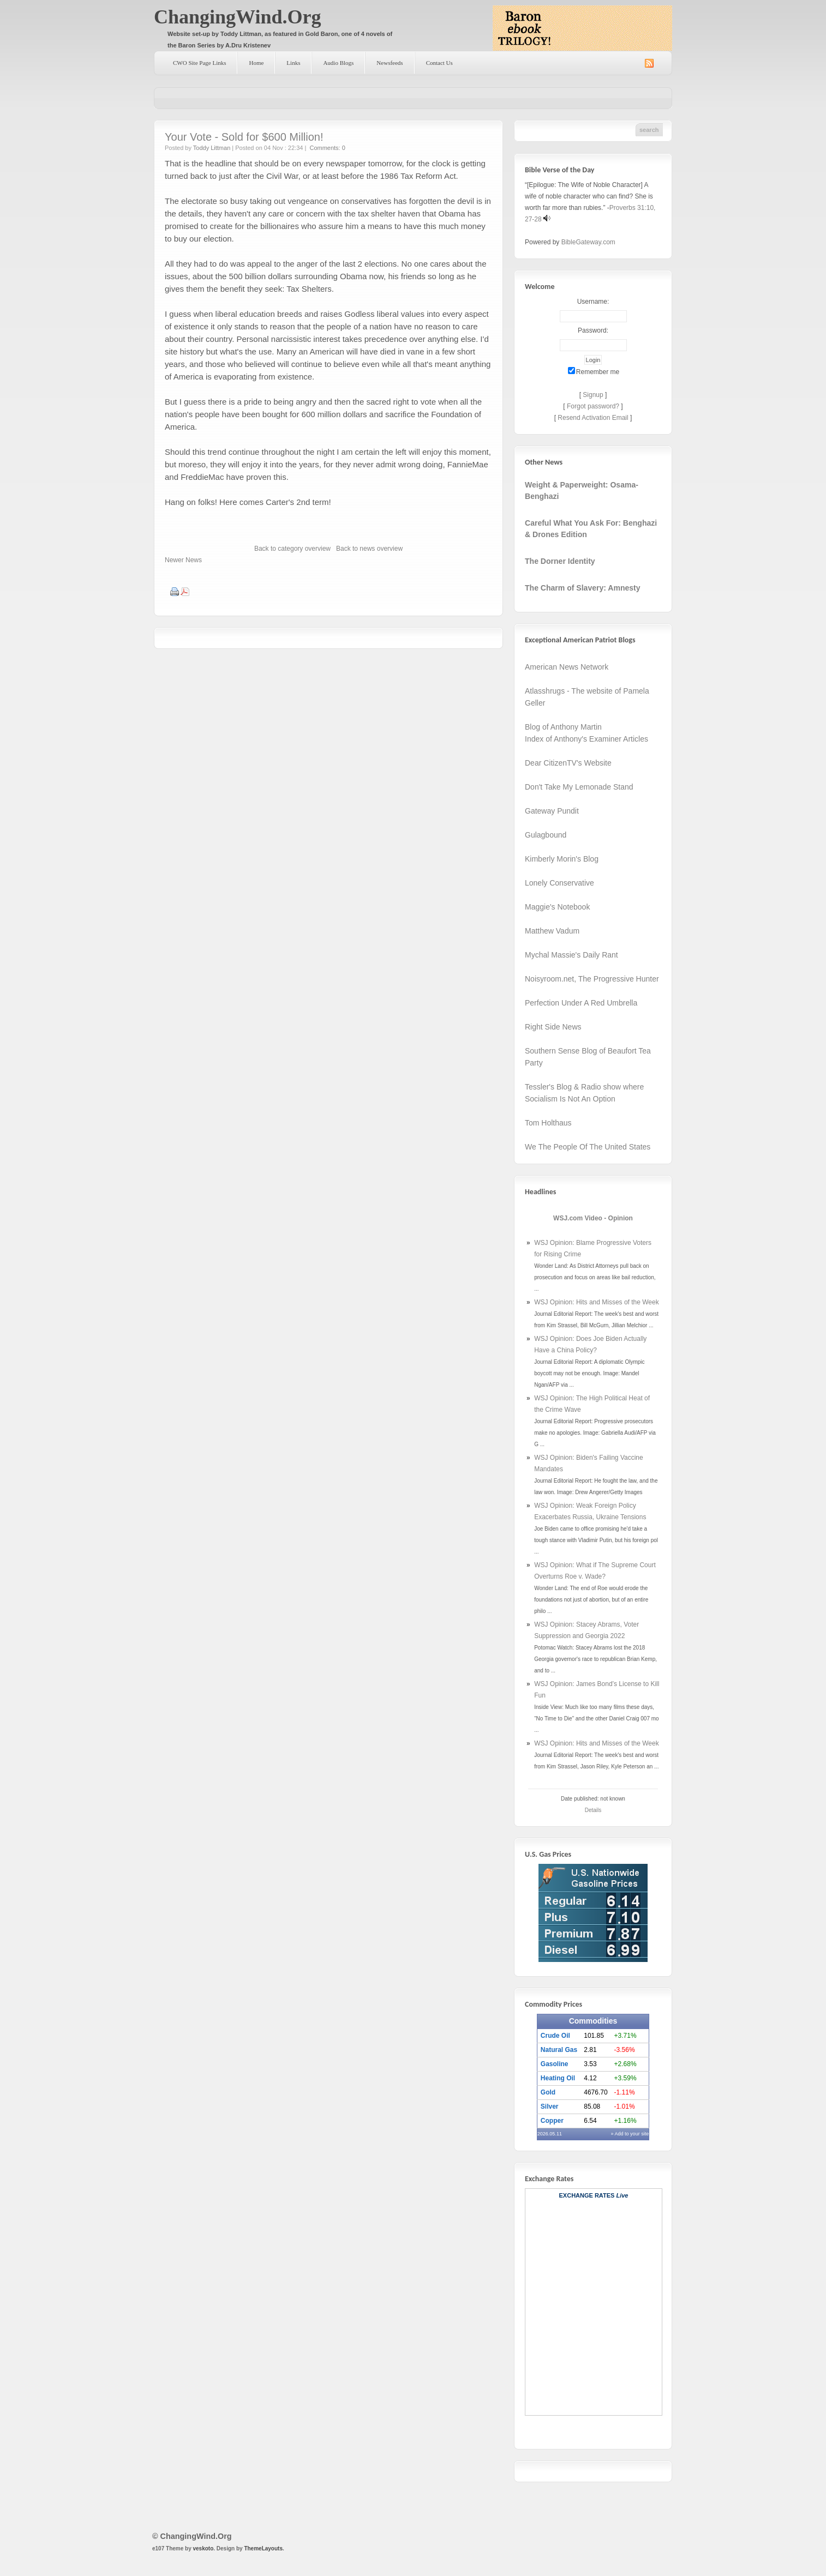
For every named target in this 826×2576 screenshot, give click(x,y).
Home (256, 62)
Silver (550, 2106)
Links (293, 62)
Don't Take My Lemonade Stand (579, 787)
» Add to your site (630, 2133)
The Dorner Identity (560, 561)
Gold (548, 2092)
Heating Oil (558, 2078)
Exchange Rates (587, 2195)
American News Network (566, 667)
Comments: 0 (327, 148)
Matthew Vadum (552, 930)
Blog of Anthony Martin (563, 727)
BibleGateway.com (588, 242)
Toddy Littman (211, 148)
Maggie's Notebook (557, 906)
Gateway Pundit (552, 810)
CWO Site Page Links (199, 62)
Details (593, 1810)
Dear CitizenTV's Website (568, 763)
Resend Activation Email (593, 418)
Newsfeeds (389, 62)
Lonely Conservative (559, 882)
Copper (552, 2120)
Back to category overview (292, 548)
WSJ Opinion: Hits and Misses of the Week (596, 1302)
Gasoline (554, 2064)
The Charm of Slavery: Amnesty (583, 587)
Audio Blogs (338, 62)
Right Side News (553, 1026)
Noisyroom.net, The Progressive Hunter (592, 978)
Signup (593, 395)
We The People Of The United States (587, 1146)
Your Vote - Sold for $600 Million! (244, 137)
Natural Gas (559, 2050)
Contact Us (439, 62)
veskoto (203, 2548)
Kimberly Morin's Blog (561, 858)
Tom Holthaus (548, 1122)
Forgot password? (593, 406)
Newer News (183, 560)
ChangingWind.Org (237, 17)
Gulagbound (545, 834)
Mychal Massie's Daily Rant (571, 954)
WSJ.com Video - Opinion (593, 1218)
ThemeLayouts (263, 2548)
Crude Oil (555, 2035)
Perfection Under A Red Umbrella (581, 1002)
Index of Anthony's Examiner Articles (586, 739)
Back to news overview (369, 548)
